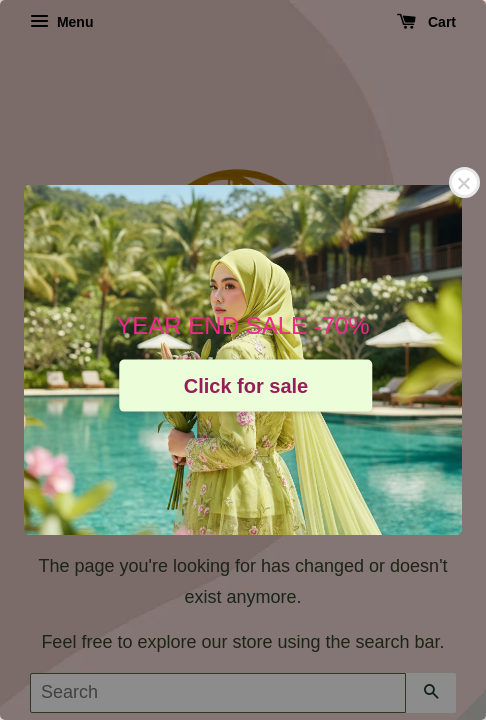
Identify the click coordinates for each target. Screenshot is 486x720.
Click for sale (246, 385)
